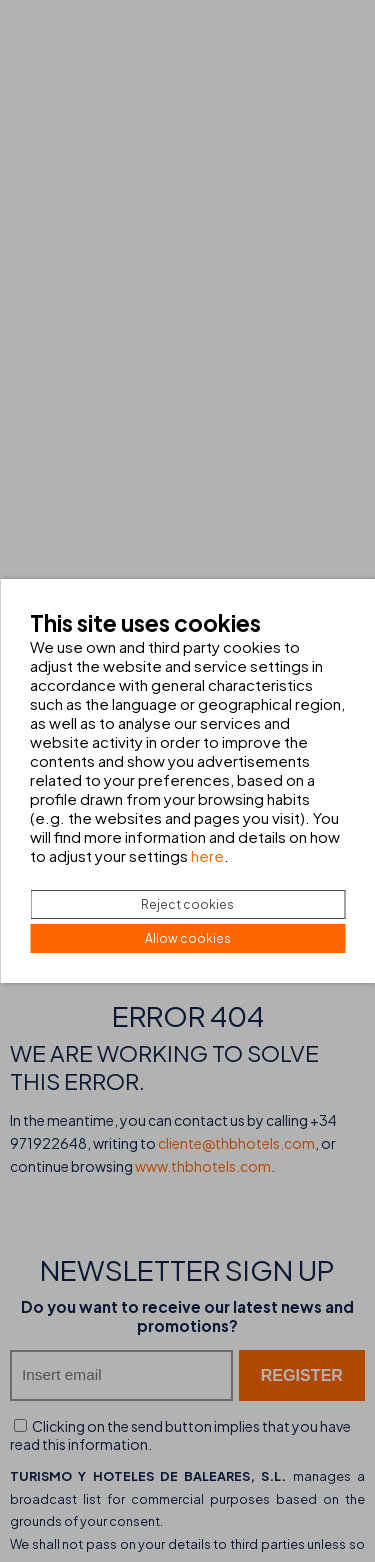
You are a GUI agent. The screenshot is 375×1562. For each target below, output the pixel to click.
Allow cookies (188, 938)
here (207, 855)
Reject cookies (187, 904)
